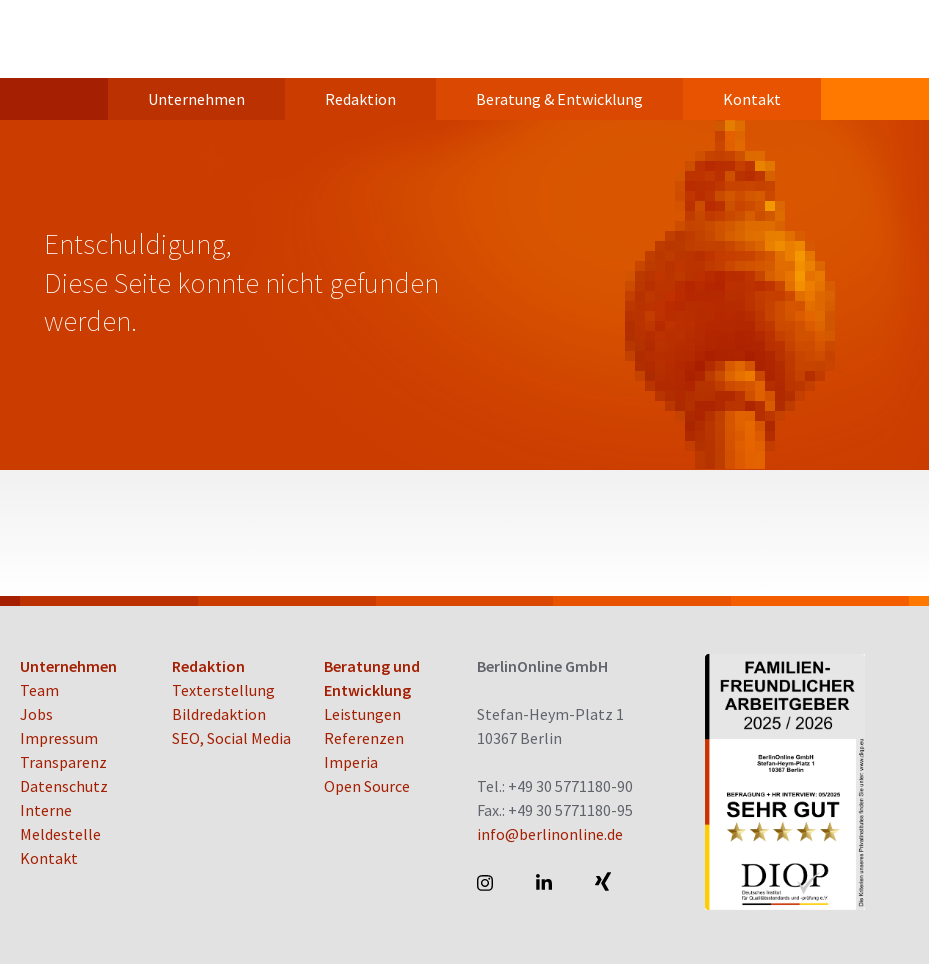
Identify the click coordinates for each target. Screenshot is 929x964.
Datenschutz (64, 786)
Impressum (59, 738)
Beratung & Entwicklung (559, 99)
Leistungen (362, 714)
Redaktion (360, 99)
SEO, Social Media (231, 738)
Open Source (367, 786)
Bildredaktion (219, 714)
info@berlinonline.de (550, 834)
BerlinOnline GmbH (100, 39)
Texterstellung (223, 690)
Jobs (36, 714)
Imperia (351, 762)
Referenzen (364, 738)
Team (39, 690)
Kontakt (752, 99)
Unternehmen (196, 99)
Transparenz (63, 762)
